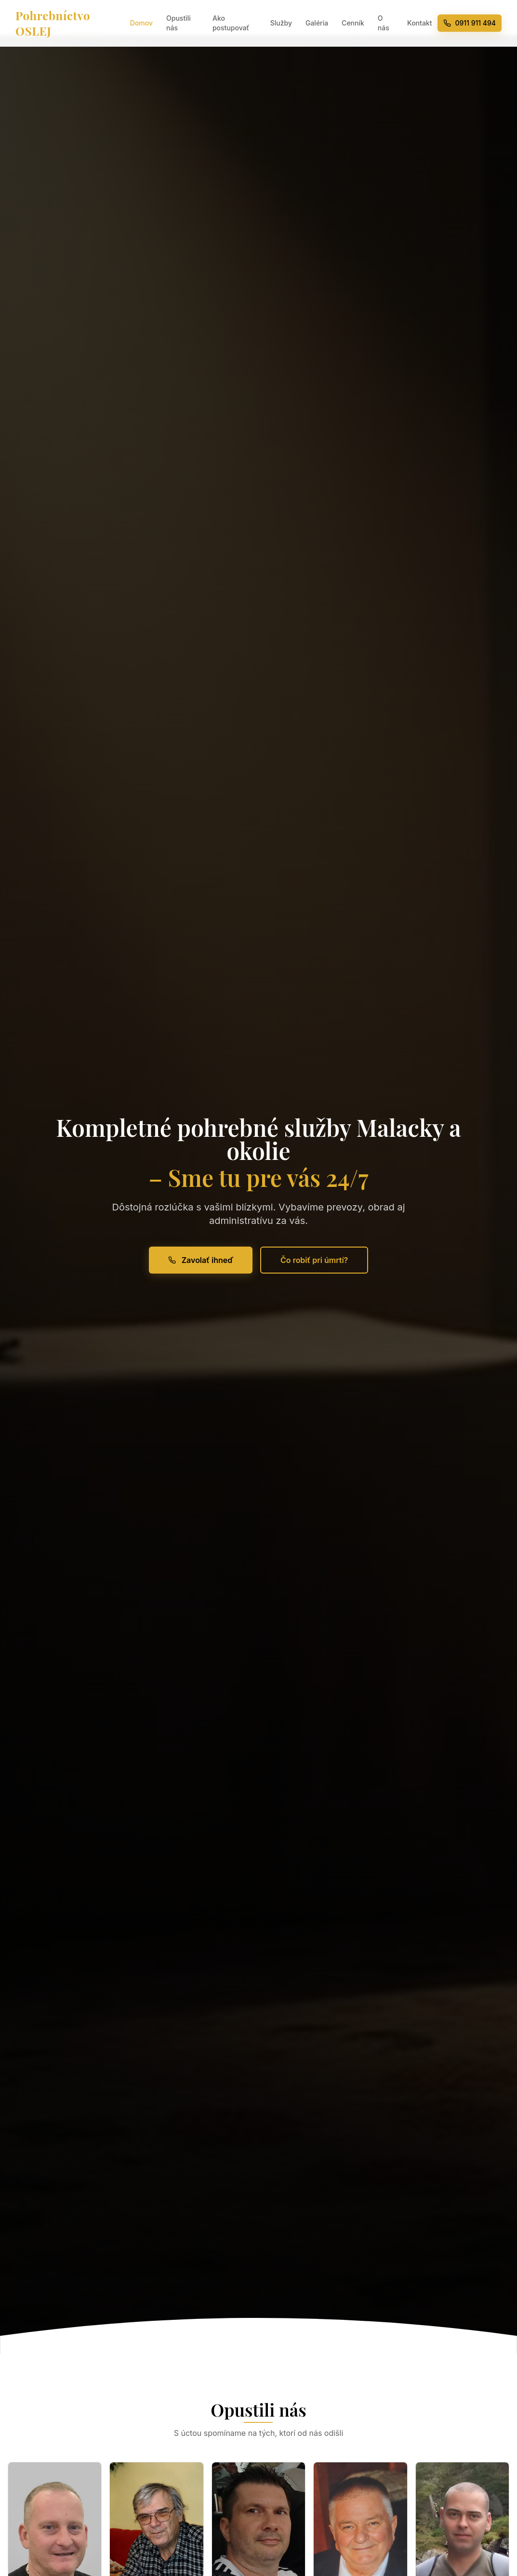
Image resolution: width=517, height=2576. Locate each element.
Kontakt (419, 23)
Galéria (316, 23)
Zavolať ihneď (200, 1260)
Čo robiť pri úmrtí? (314, 1260)
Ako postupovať (230, 23)
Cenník (353, 23)
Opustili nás (178, 23)
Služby (281, 23)
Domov (141, 23)
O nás (383, 23)
